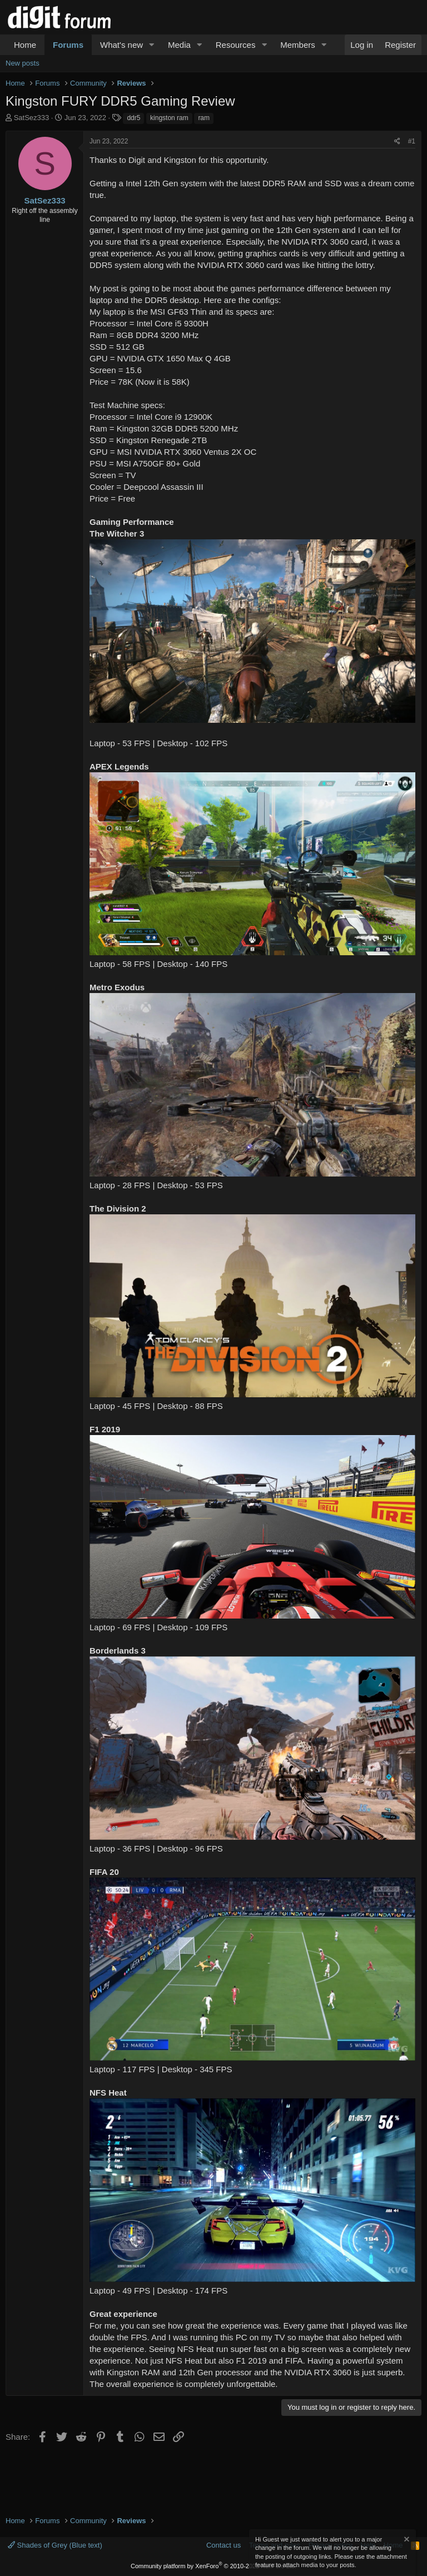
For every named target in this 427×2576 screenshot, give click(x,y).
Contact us (223, 2545)
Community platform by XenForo (213, 2566)
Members (297, 44)
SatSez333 (31, 117)
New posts (22, 63)
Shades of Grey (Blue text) (55, 2545)
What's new (121, 44)
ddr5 (133, 118)
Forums (68, 44)
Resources (236, 44)
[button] (152, 44)
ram (204, 118)
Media (179, 44)
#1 (411, 141)
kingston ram (169, 118)
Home (25, 44)
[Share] (397, 141)
